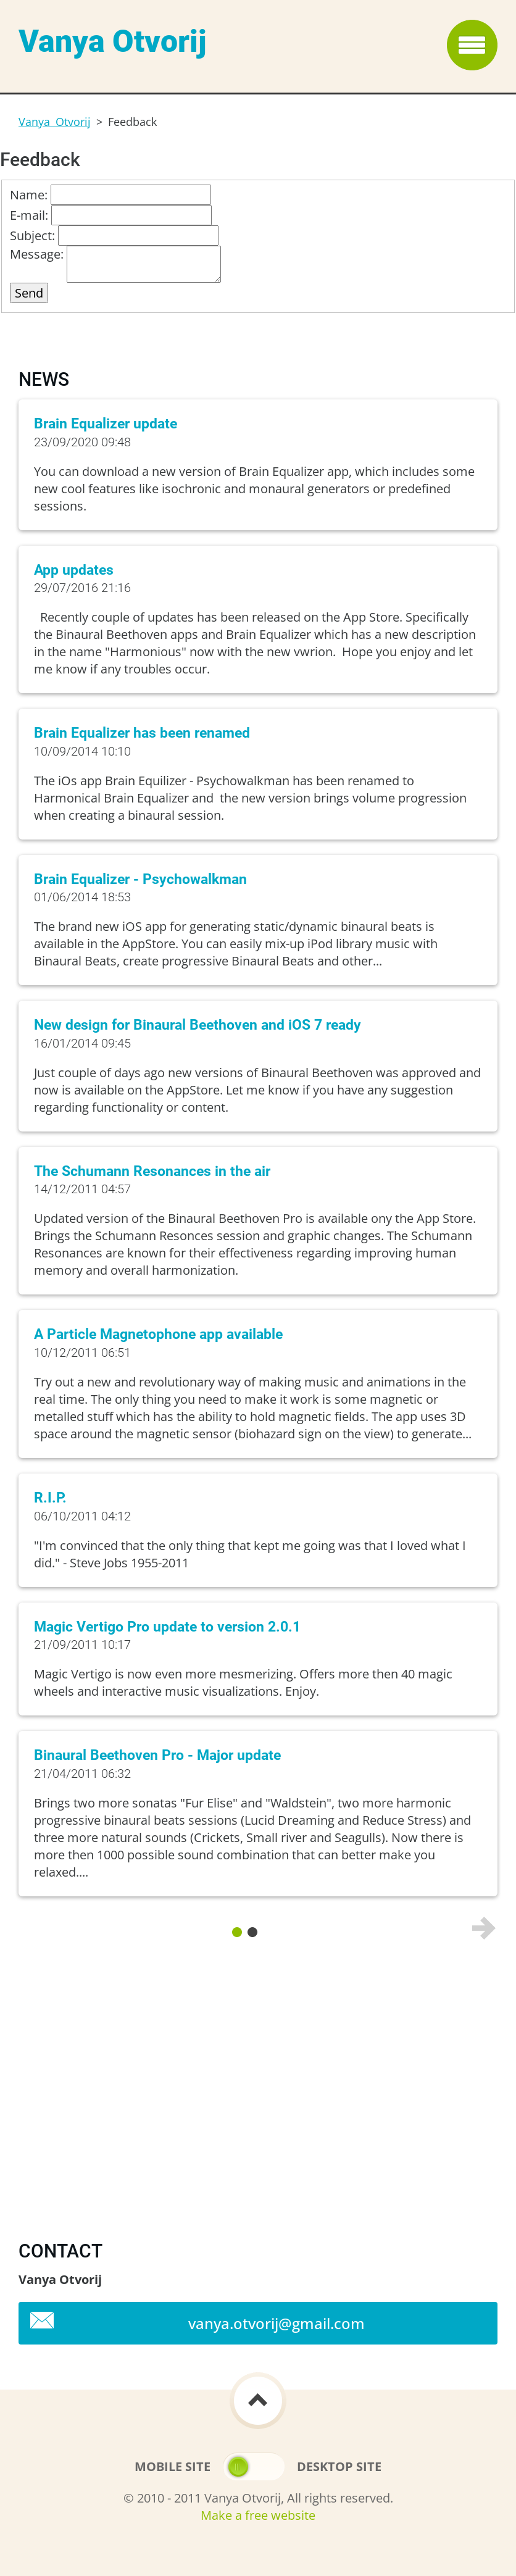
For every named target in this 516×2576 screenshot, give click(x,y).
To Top (258, 2400)
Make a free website (258, 2515)
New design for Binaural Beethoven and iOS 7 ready (197, 1025)
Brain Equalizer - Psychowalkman (140, 879)
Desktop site (339, 2466)
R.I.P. (50, 1498)
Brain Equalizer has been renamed (142, 733)
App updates (74, 570)
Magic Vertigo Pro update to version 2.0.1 (167, 1627)
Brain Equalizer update (105, 423)
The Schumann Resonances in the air (152, 1171)
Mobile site (172, 2466)
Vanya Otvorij (55, 121)
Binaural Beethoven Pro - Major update (157, 1755)
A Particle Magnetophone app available (158, 1334)
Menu (472, 45)
